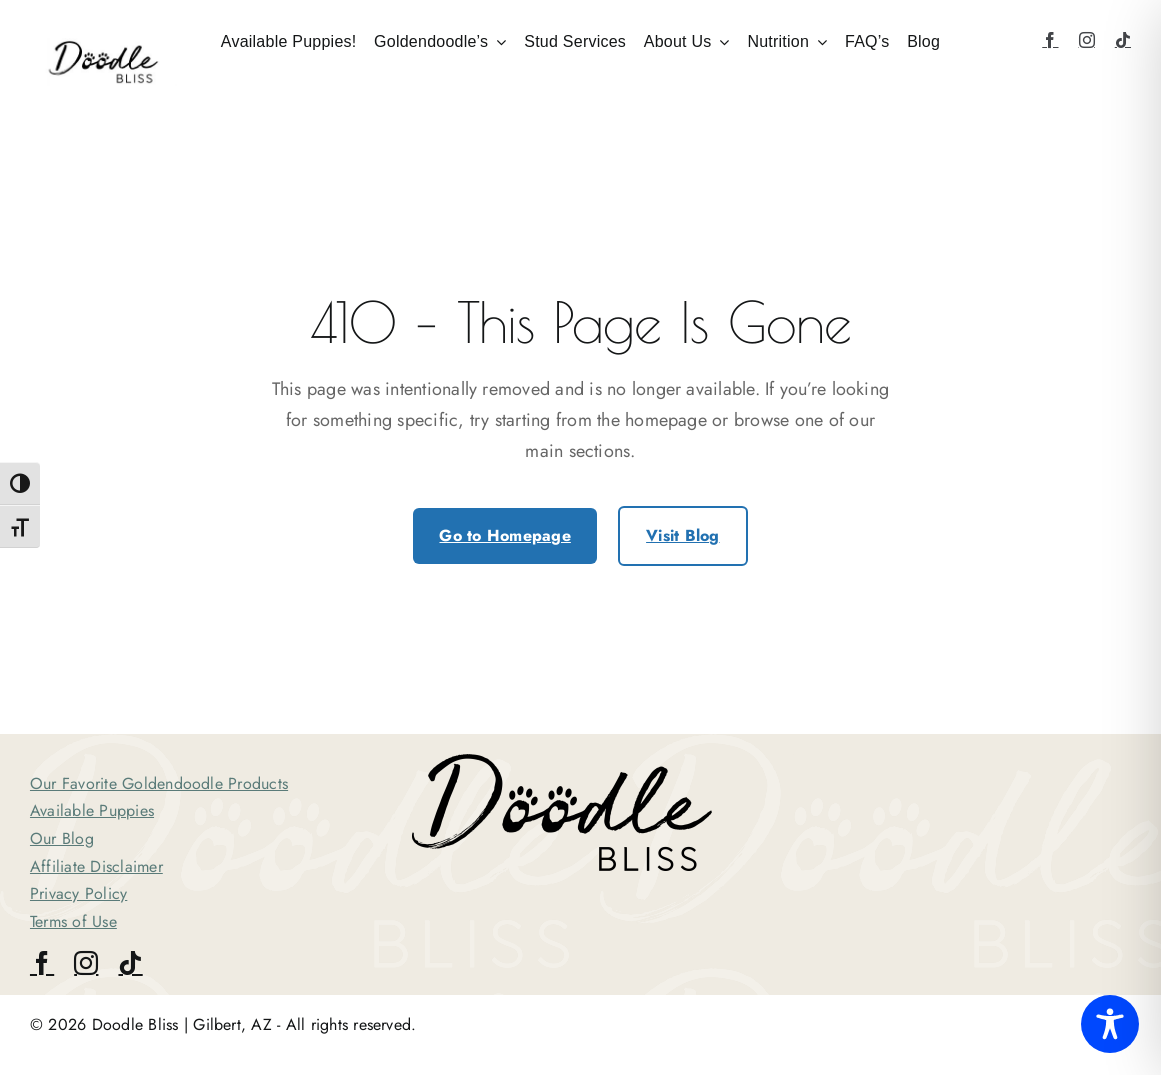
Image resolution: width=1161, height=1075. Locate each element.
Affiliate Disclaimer (96, 866)
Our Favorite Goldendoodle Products (159, 783)
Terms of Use (73, 921)
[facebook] (1050, 40)
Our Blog (62, 838)
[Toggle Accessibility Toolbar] (1110, 1024)
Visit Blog (682, 535)
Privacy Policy (78, 893)
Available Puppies (92, 810)
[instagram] (1087, 40)
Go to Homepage (504, 535)
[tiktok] (1123, 40)
